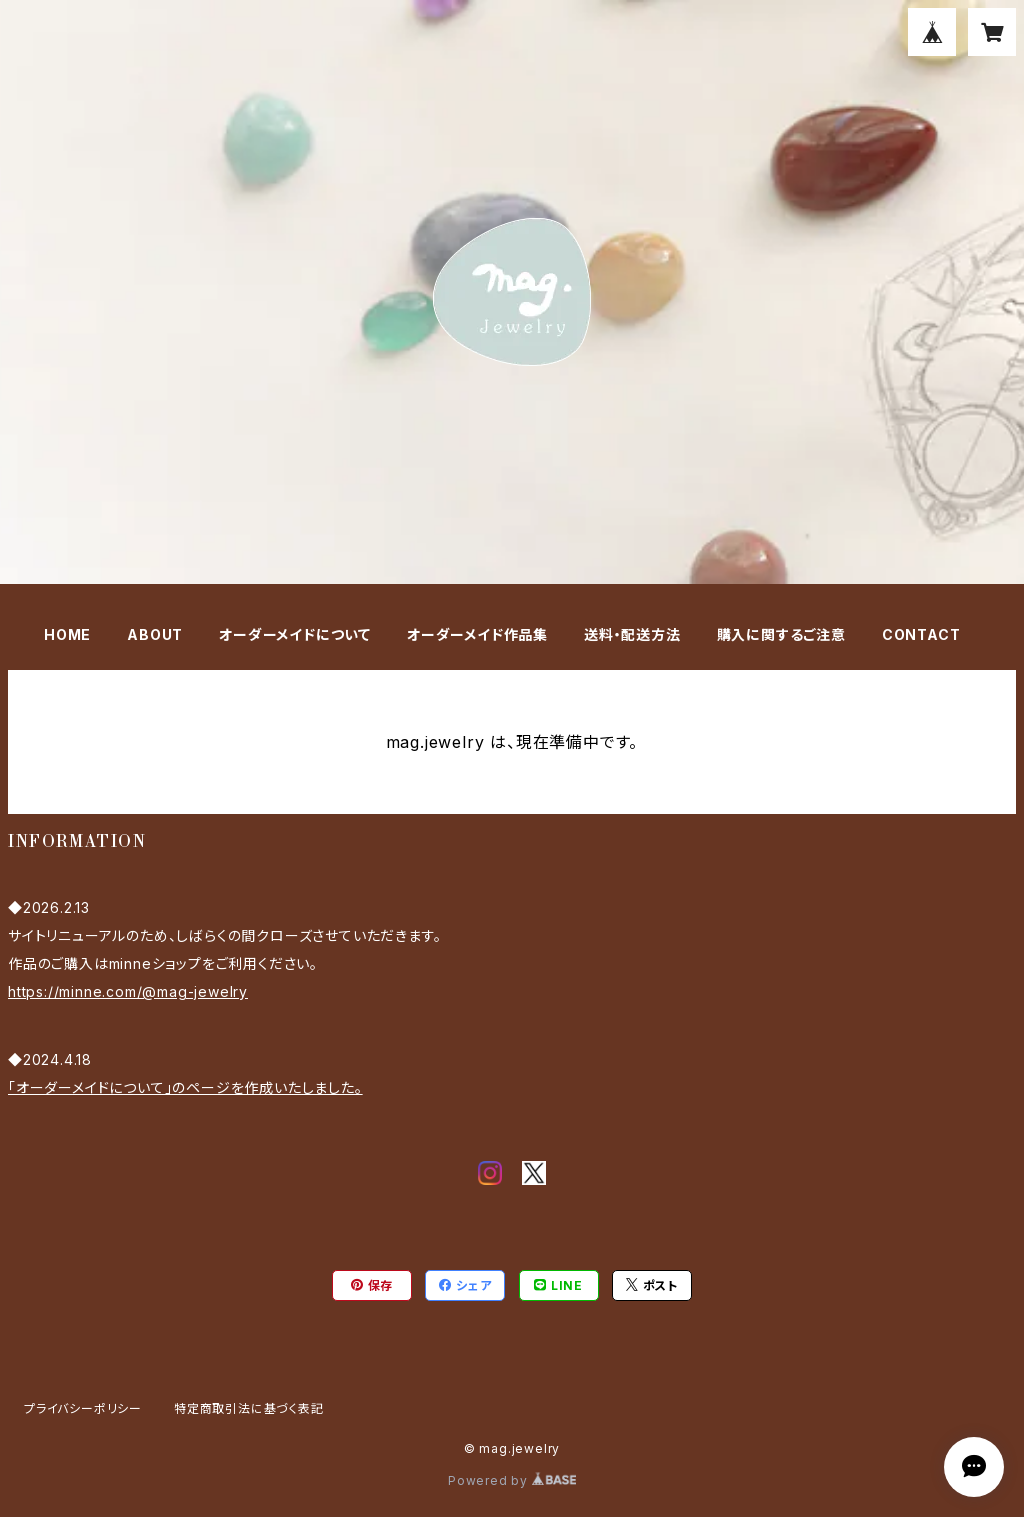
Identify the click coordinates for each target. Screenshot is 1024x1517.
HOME (67, 634)
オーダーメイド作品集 (477, 634)
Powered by (512, 1480)
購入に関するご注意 (781, 634)
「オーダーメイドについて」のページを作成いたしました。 (185, 1087)
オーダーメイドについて (295, 634)
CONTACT (921, 634)
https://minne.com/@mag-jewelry (128, 991)
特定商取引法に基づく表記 (249, 1408)
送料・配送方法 (632, 634)
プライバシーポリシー (83, 1408)
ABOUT (155, 634)
